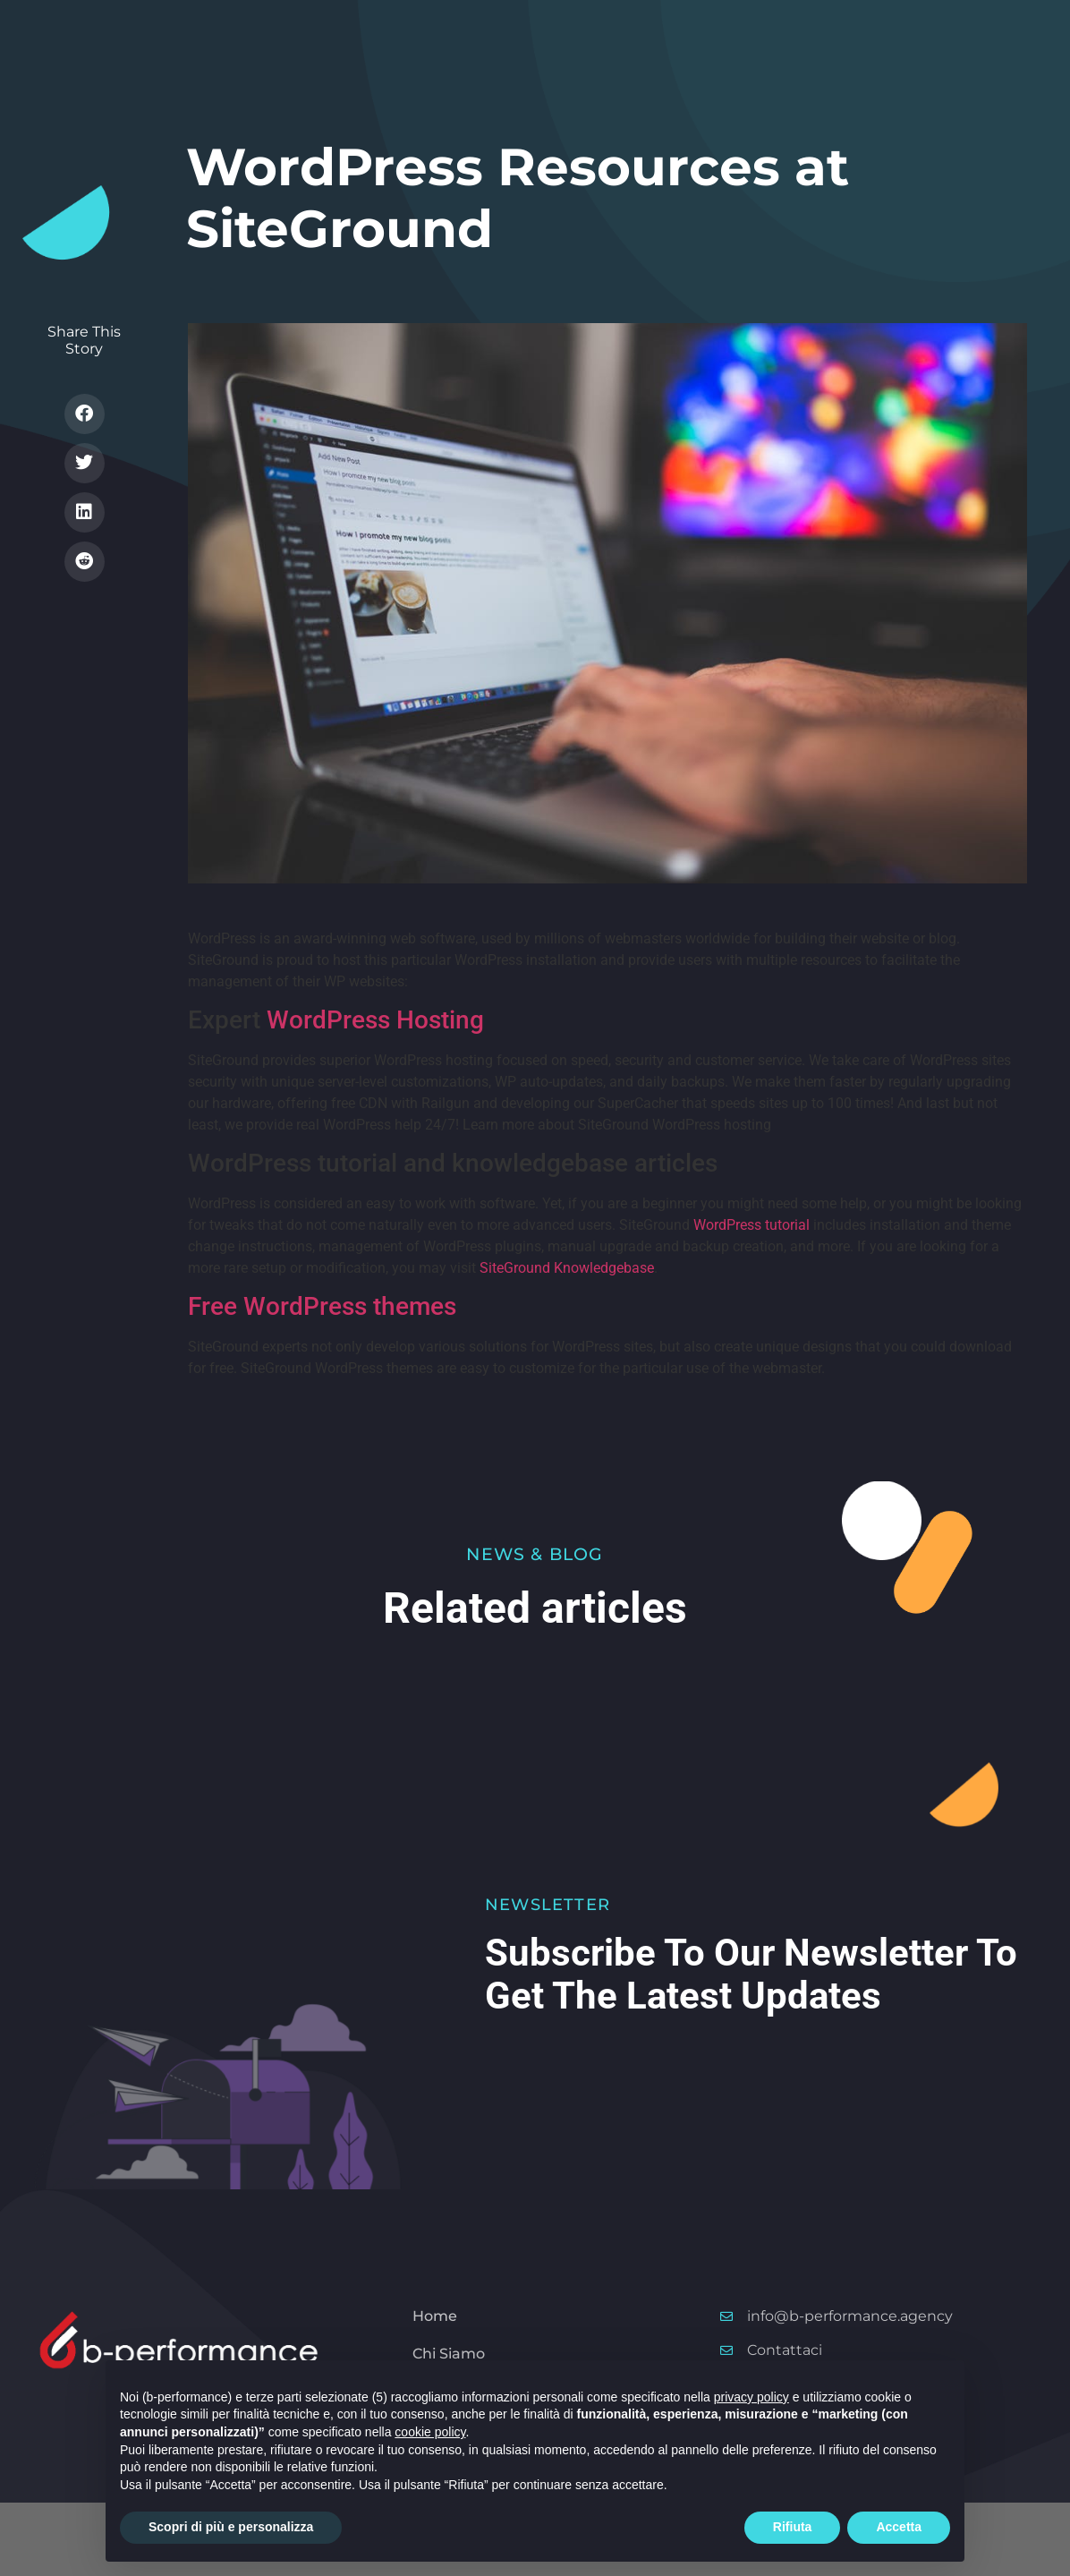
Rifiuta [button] (792, 2527)
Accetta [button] (898, 2527)
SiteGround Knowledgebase (567, 1267)
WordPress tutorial (751, 1224)
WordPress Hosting (375, 1020)
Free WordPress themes (322, 1306)
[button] (84, 414)
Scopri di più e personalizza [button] (231, 2527)
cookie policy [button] (430, 2432)
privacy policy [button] (751, 2397)
